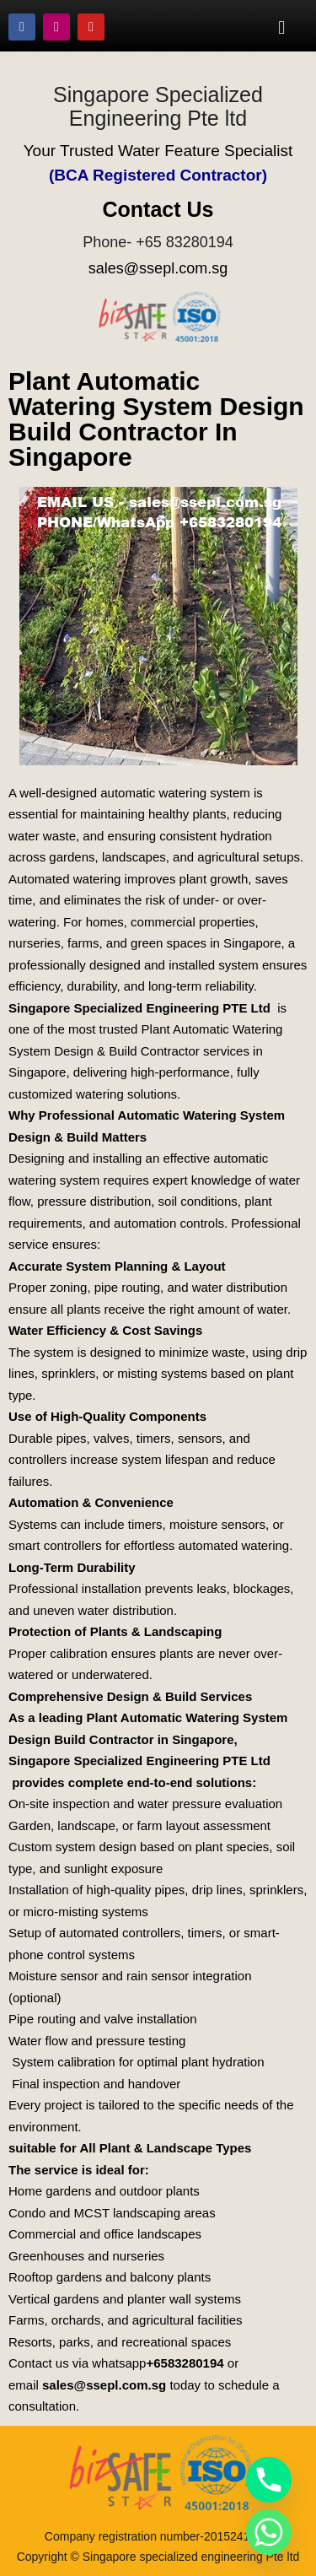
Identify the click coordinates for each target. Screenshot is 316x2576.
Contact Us (158, 209)
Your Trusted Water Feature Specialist (158, 150)
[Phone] (269, 2480)
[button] (282, 27)
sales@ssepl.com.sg (158, 268)
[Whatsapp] (269, 2532)
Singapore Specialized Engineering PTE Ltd (139, 1008)
